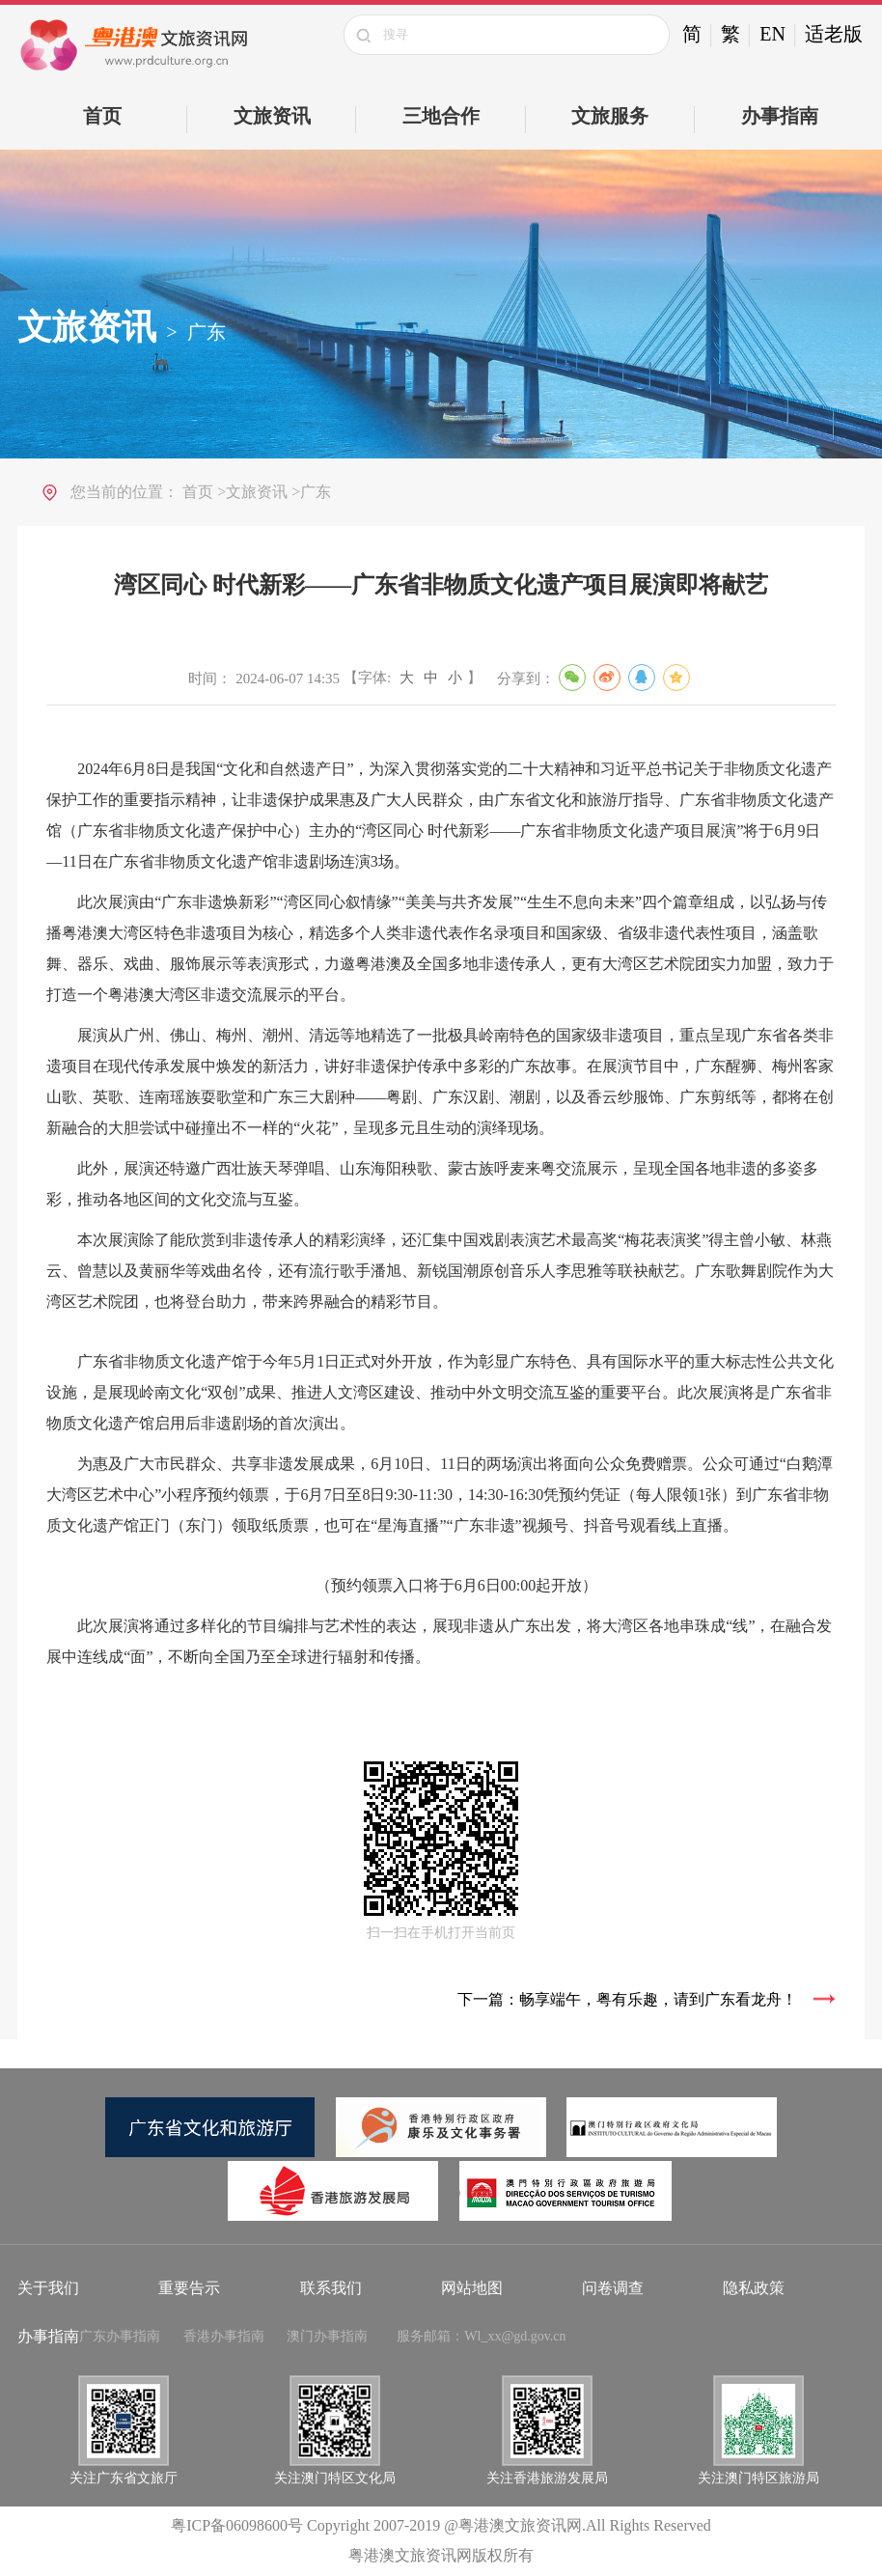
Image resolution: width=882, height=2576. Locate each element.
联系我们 (331, 2288)
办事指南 (779, 115)
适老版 (834, 33)
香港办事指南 (223, 2336)
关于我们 (48, 2288)
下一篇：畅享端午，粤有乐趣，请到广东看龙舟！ (627, 1999)
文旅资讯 (272, 115)
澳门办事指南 (327, 2336)
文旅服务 (609, 115)
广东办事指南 (119, 2336)
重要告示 (189, 2288)
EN (772, 33)
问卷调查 (613, 2288)
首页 (102, 115)
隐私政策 (754, 2288)
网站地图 (472, 2288)
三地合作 (441, 115)
